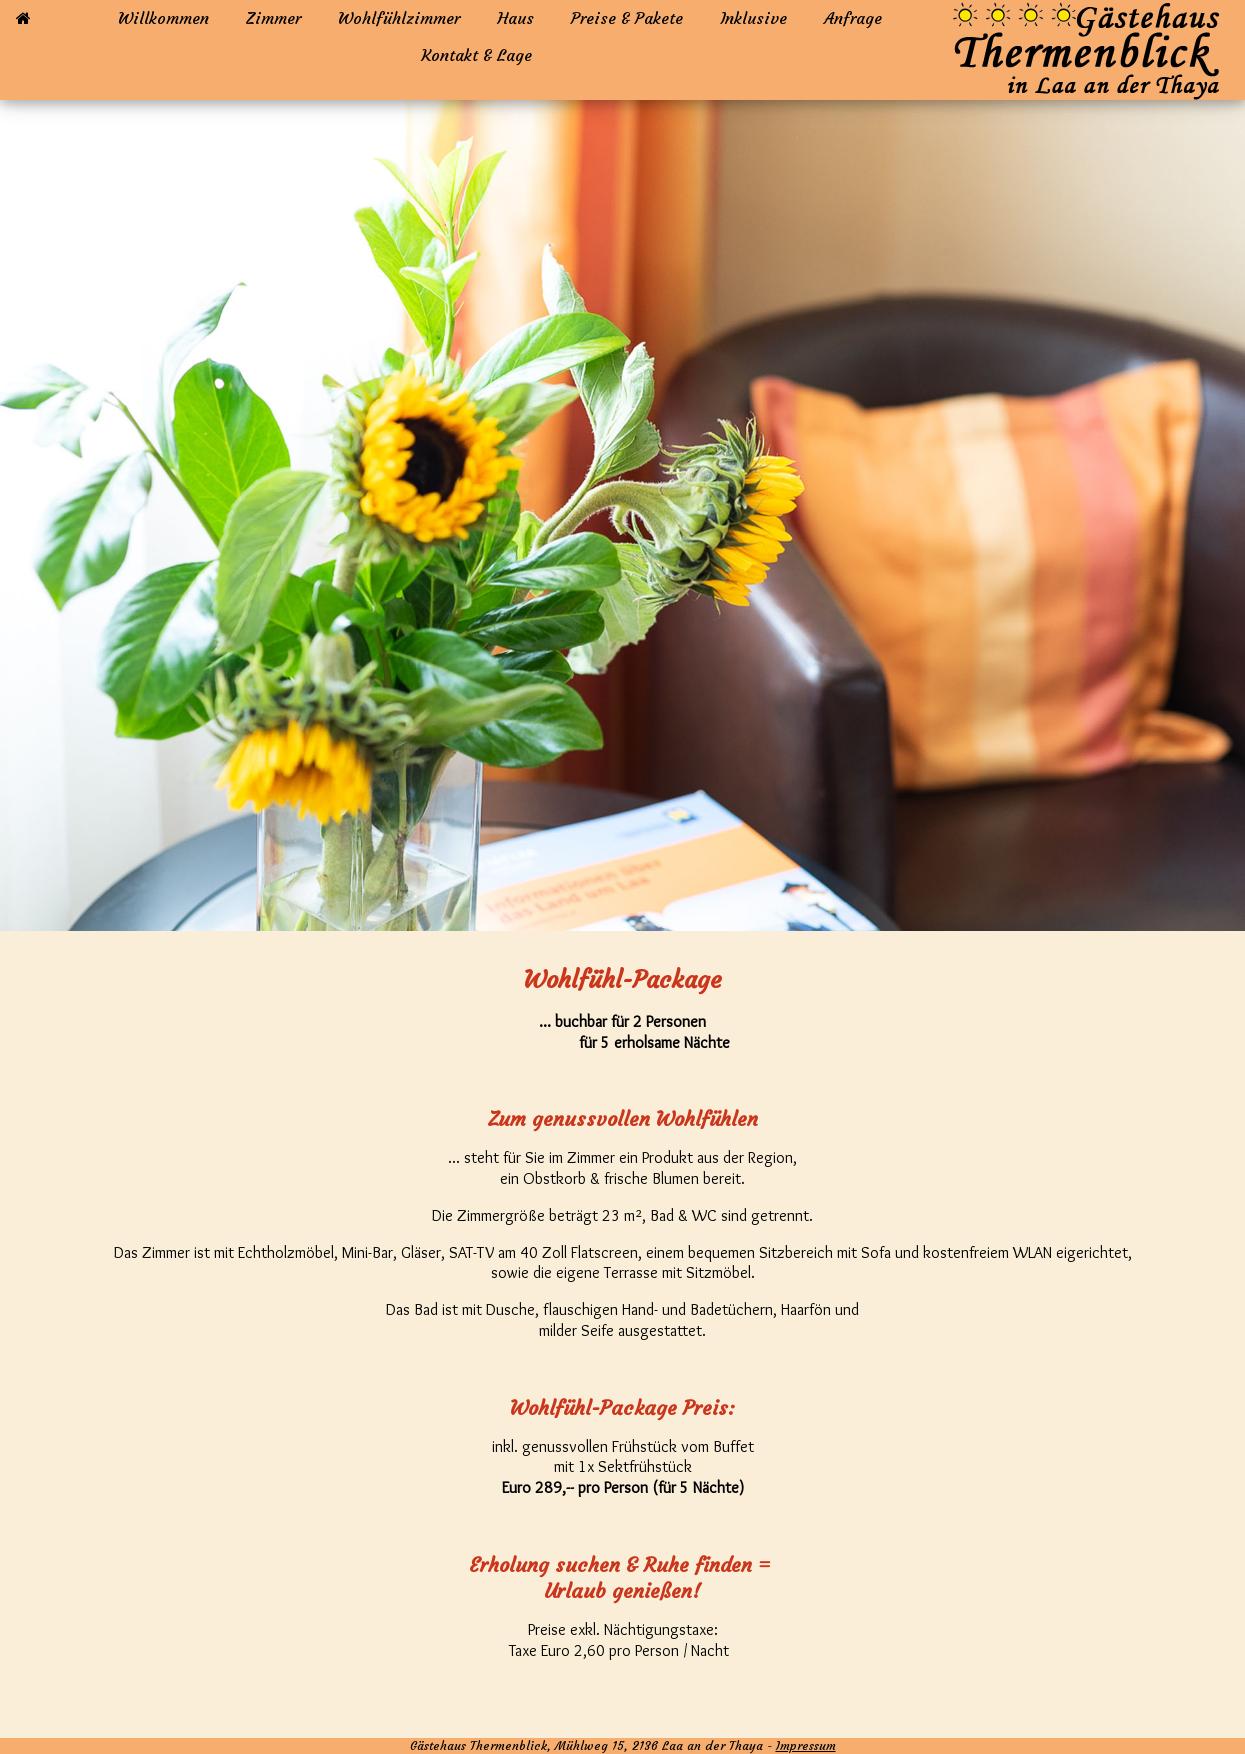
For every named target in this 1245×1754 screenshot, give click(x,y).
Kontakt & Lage (476, 55)
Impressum (806, 1745)
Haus (515, 18)
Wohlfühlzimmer (399, 18)
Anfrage (853, 18)
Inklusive (753, 18)
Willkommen (163, 18)
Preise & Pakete (627, 18)
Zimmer (273, 18)
